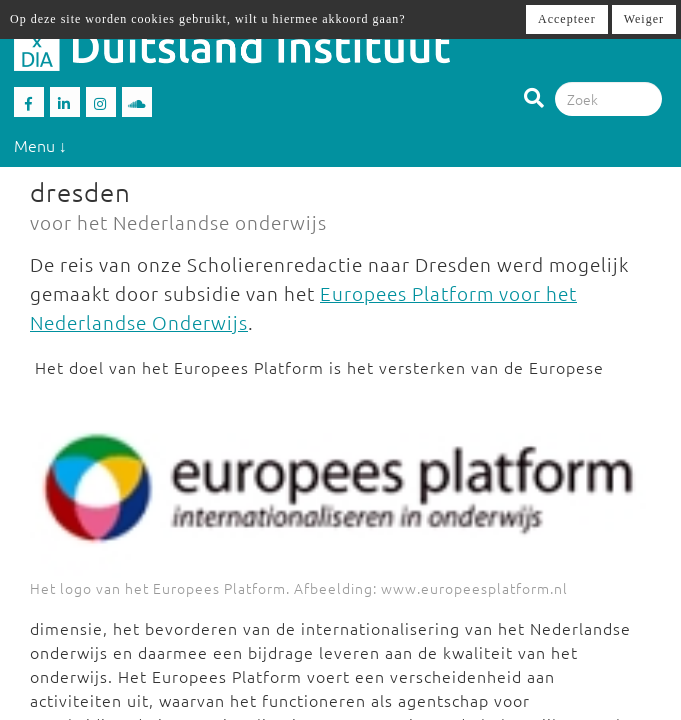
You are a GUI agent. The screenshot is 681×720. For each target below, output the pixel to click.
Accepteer (567, 19)
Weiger (644, 19)
